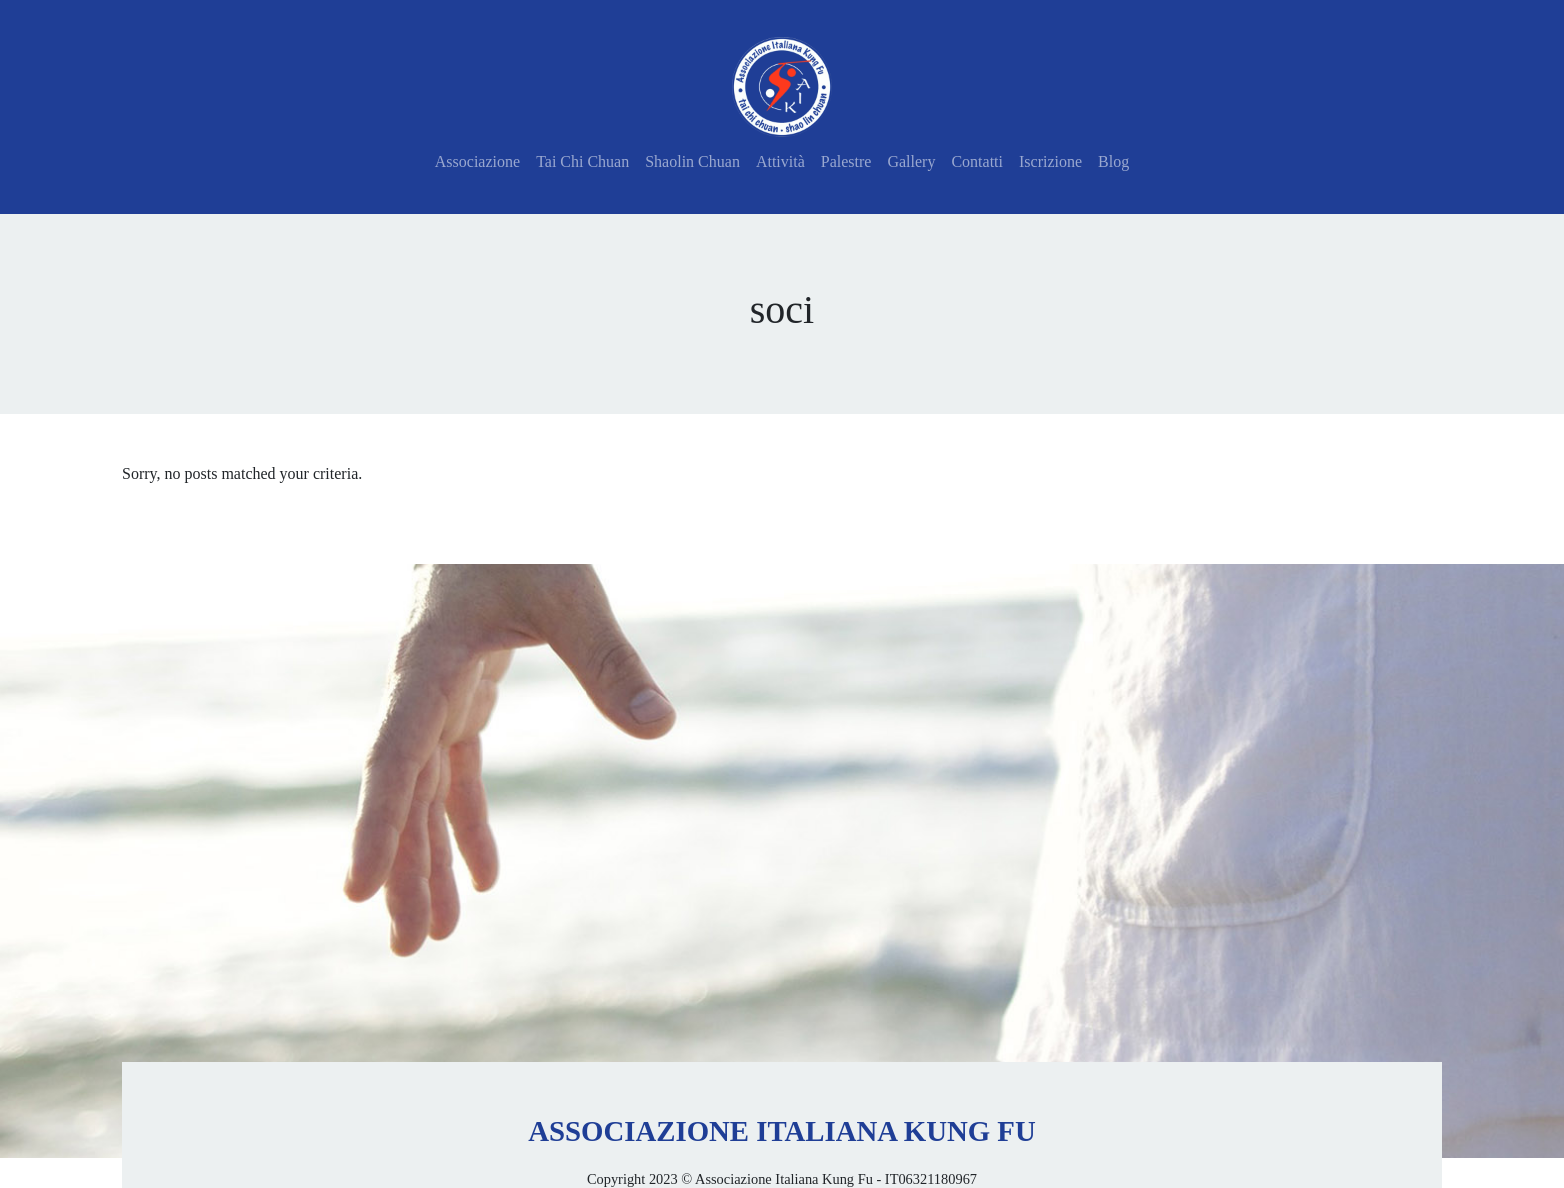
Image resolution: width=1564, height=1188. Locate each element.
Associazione (477, 161)
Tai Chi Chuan (582, 161)
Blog (1113, 161)
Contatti (977, 161)
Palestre (846, 161)
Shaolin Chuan (692, 161)
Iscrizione (1050, 161)
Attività (780, 161)
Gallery (911, 161)
